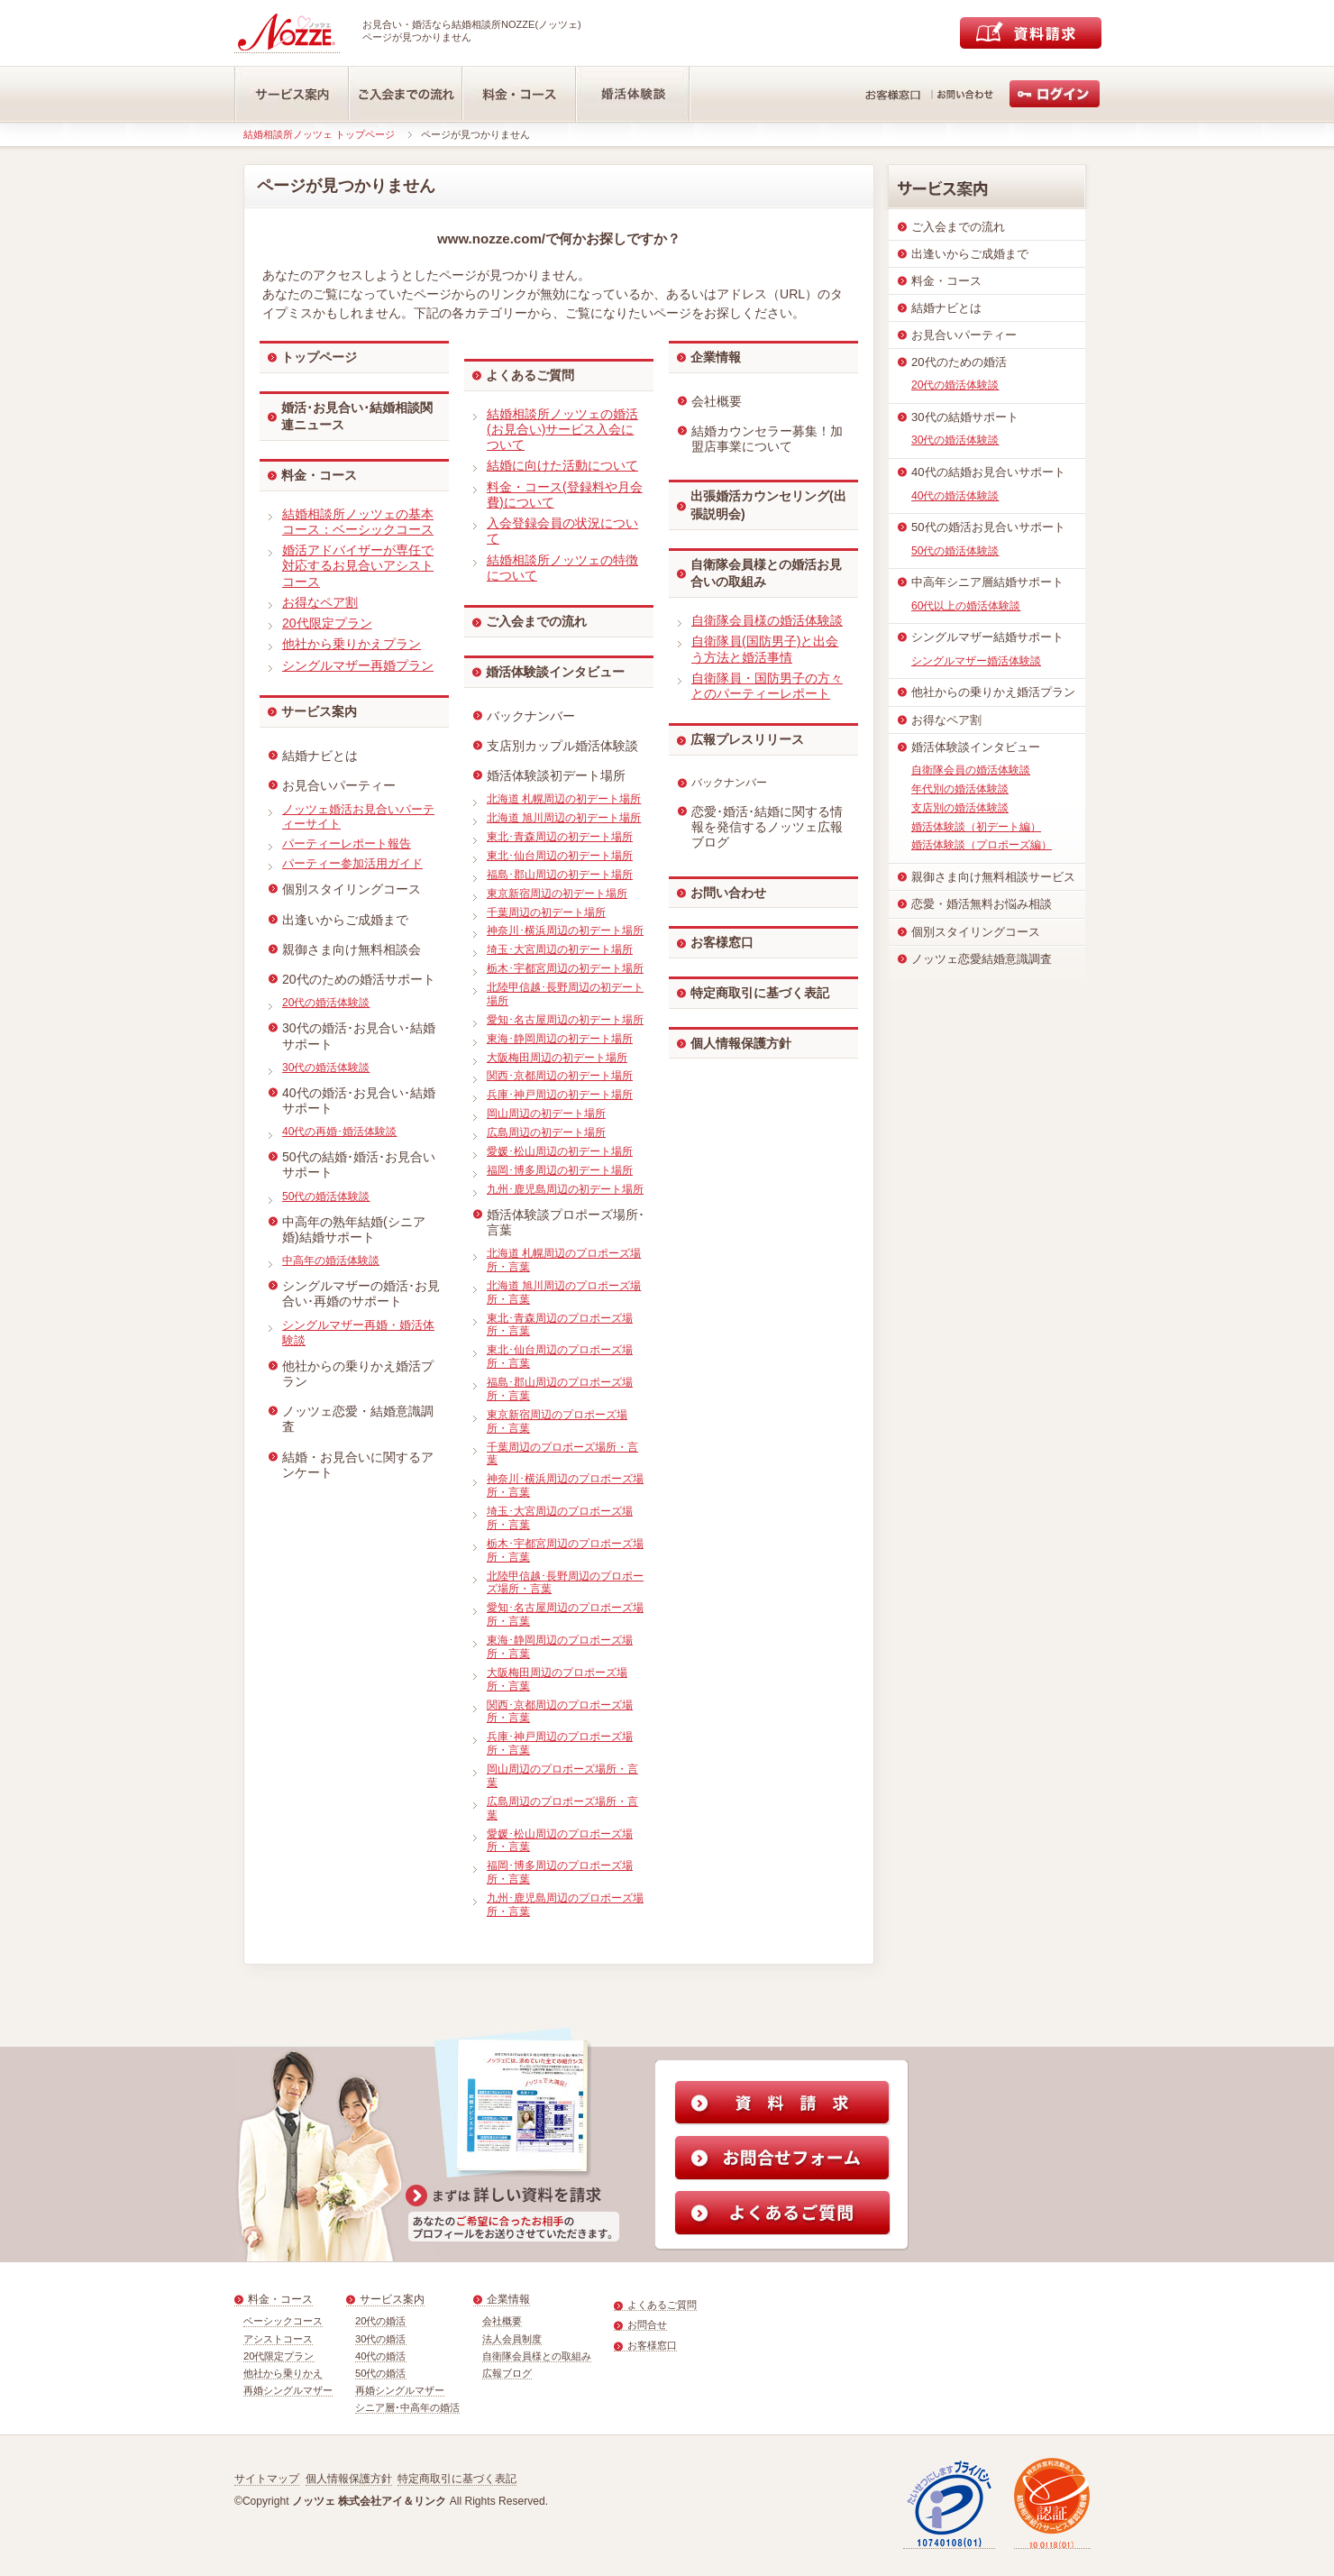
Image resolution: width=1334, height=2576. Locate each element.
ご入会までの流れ (536, 621)
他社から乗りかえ (283, 2373)
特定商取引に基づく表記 (759, 992)
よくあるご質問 (530, 375)
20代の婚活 (381, 2320)
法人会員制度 (512, 2338)
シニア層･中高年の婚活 (407, 2407)
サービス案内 (319, 711)
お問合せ (647, 2324)
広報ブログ (507, 2373)
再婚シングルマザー (288, 2390)
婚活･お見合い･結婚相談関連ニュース (357, 416)
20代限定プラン (279, 2356)
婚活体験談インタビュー (555, 672)
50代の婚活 (381, 2373)
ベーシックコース (283, 2320)
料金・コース (319, 475)
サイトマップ (266, 2478)
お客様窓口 (722, 942)
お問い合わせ (728, 892)
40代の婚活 (381, 2356)
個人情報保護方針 (740, 1043)
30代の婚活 (381, 2338)
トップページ (319, 357)
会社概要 (502, 2320)
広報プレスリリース (747, 739)
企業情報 (715, 357)
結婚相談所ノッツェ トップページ (319, 134)
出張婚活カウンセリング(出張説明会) (768, 505)
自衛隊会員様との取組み (536, 2356)
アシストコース (278, 2338)
